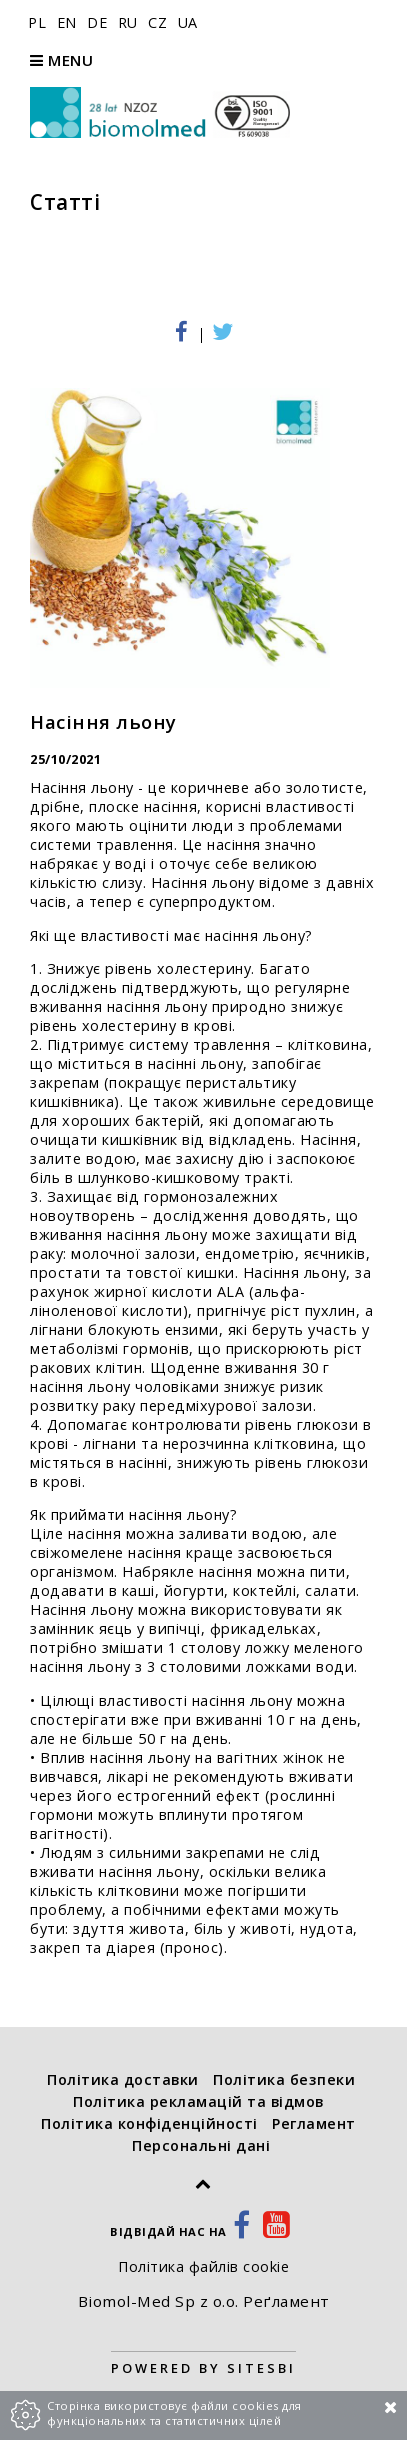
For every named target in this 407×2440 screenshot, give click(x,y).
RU (130, 22)
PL (39, 22)
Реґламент (286, 2301)
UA (188, 22)
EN (69, 22)
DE (99, 22)
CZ (160, 22)
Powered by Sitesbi (203, 2368)
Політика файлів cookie (203, 2266)
